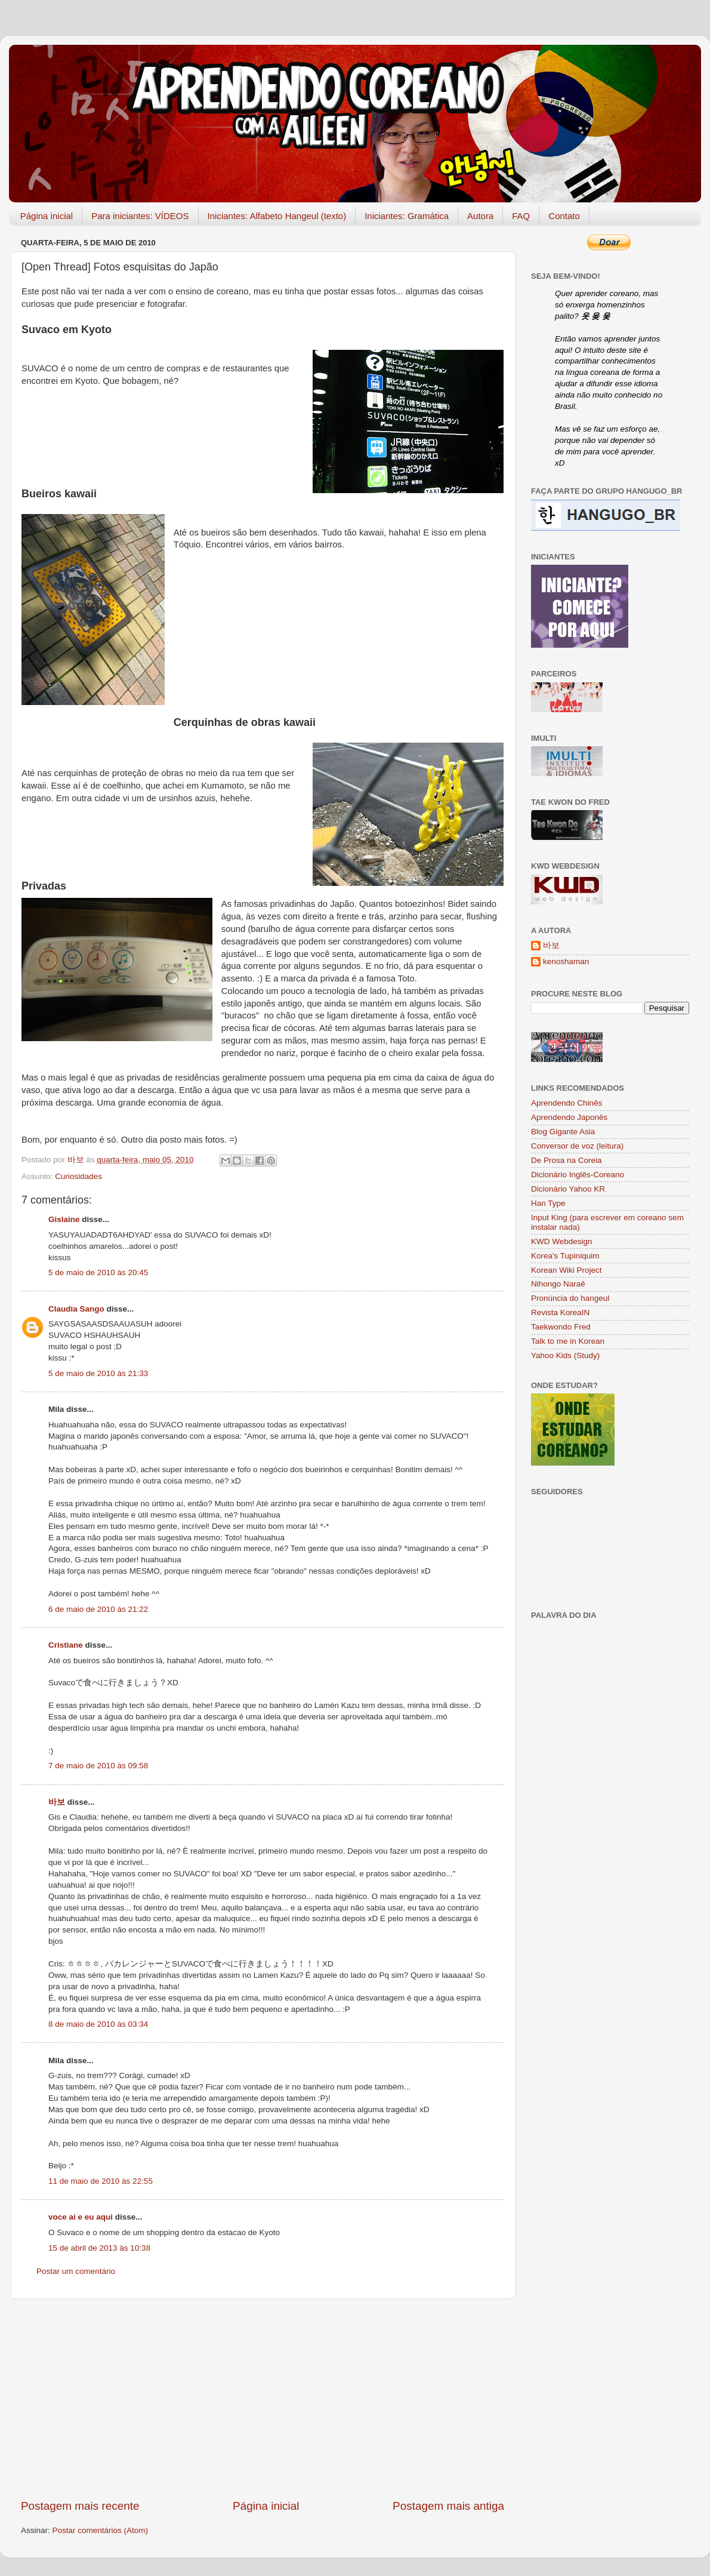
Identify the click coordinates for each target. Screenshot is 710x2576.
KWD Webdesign (561, 1241)
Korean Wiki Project (566, 1270)
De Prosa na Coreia (566, 1160)
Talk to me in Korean (567, 1341)
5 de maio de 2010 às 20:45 (98, 1272)
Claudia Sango (76, 1308)
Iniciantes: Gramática (407, 216)
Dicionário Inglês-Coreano (577, 1174)
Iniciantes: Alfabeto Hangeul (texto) (277, 216)
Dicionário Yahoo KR (568, 1188)
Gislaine (64, 1219)
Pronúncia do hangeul (570, 1298)
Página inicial (46, 216)
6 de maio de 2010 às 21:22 (98, 1609)
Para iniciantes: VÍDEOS (140, 216)
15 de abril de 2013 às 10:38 (99, 2247)
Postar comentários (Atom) (101, 2530)
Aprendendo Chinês (566, 1102)
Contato (564, 216)
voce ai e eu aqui (80, 2216)
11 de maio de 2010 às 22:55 (100, 2181)
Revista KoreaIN (560, 1312)
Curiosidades (78, 1176)
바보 (56, 1802)
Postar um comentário (75, 2271)
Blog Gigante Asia (563, 1131)
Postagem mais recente (80, 2506)
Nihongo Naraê (558, 1283)
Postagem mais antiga (448, 2506)
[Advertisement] (262, 2398)
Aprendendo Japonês (569, 1117)
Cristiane (65, 1645)
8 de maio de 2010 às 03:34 (98, 2024)
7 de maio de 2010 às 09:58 (98, 1765)
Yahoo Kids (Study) (565, 1355)
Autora (480, 216)
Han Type (548, 1203)
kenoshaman (566, 961)
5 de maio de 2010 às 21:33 (98, 1373)
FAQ (521, 216)
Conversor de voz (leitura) (577, 1145)
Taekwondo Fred (561, 1326)
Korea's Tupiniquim (565, 1255)
